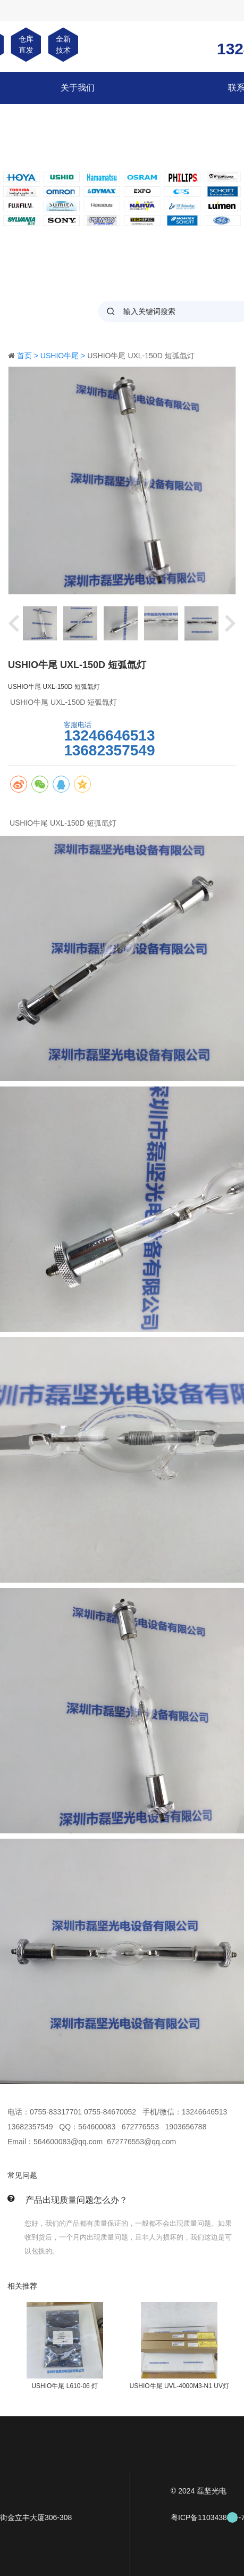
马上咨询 (31, 738)
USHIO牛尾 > (63, 355)
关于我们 (78, 87)
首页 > (28, 355)
